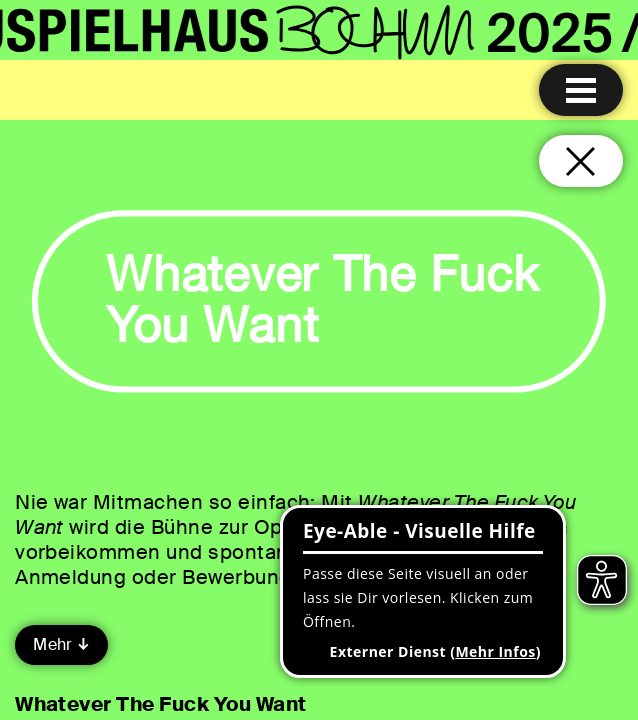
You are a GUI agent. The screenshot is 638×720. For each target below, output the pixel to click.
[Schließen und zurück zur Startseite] (581, 161)
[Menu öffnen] (581, 90)
